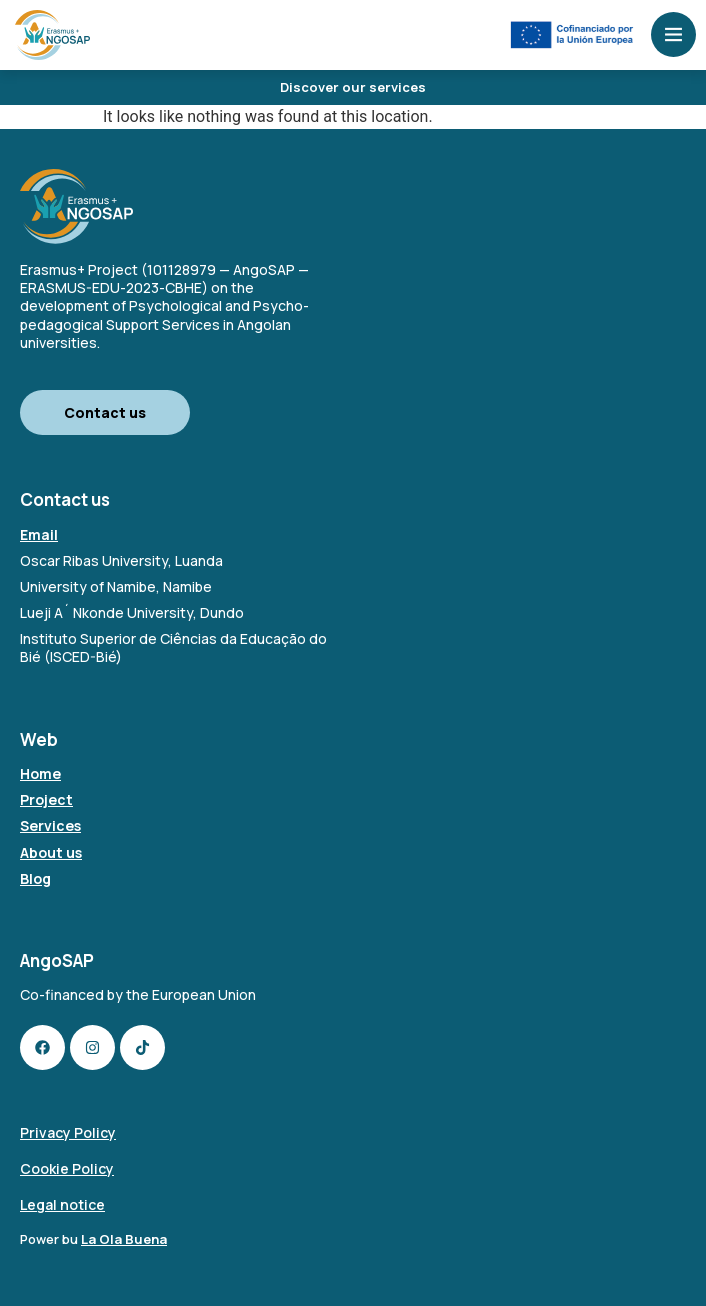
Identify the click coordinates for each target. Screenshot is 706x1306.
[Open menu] (673, 34)
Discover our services (353, 87)
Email (39, 534)
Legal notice (62, 1204)
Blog (35, 878)
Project (46, 799)
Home (40, 773)
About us (51, 852)
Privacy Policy (68, 1132)
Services (50, 825)
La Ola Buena (124, 1239)
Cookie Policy (67, 1168)
